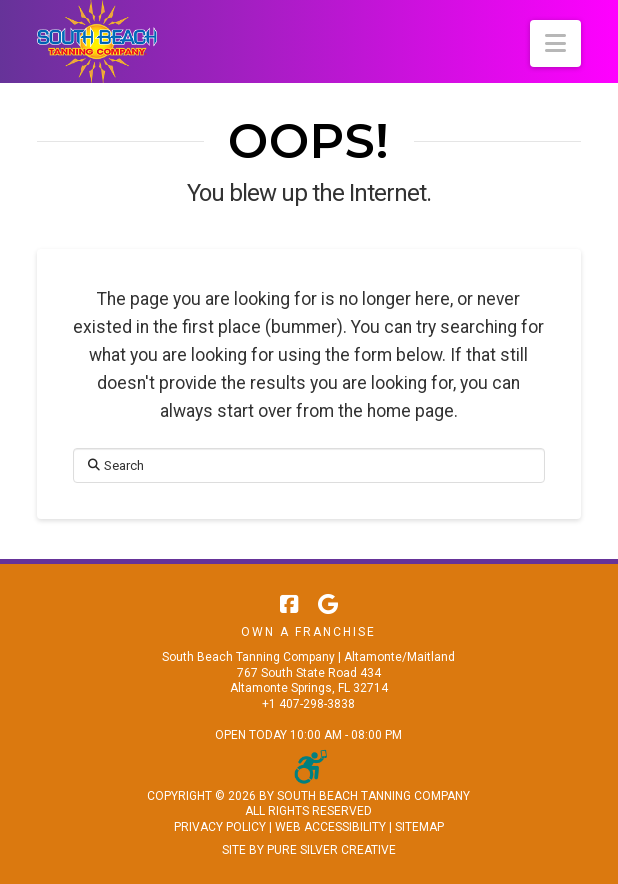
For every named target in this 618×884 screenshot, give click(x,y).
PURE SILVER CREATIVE (331, 850)
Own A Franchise (308, 632)
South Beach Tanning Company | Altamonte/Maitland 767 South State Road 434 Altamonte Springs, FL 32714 (308, 672)
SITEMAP (419, 827)
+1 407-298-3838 (308, 704)
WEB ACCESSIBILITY (330, 827)
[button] (555, 43)
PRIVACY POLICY (220, 827)
